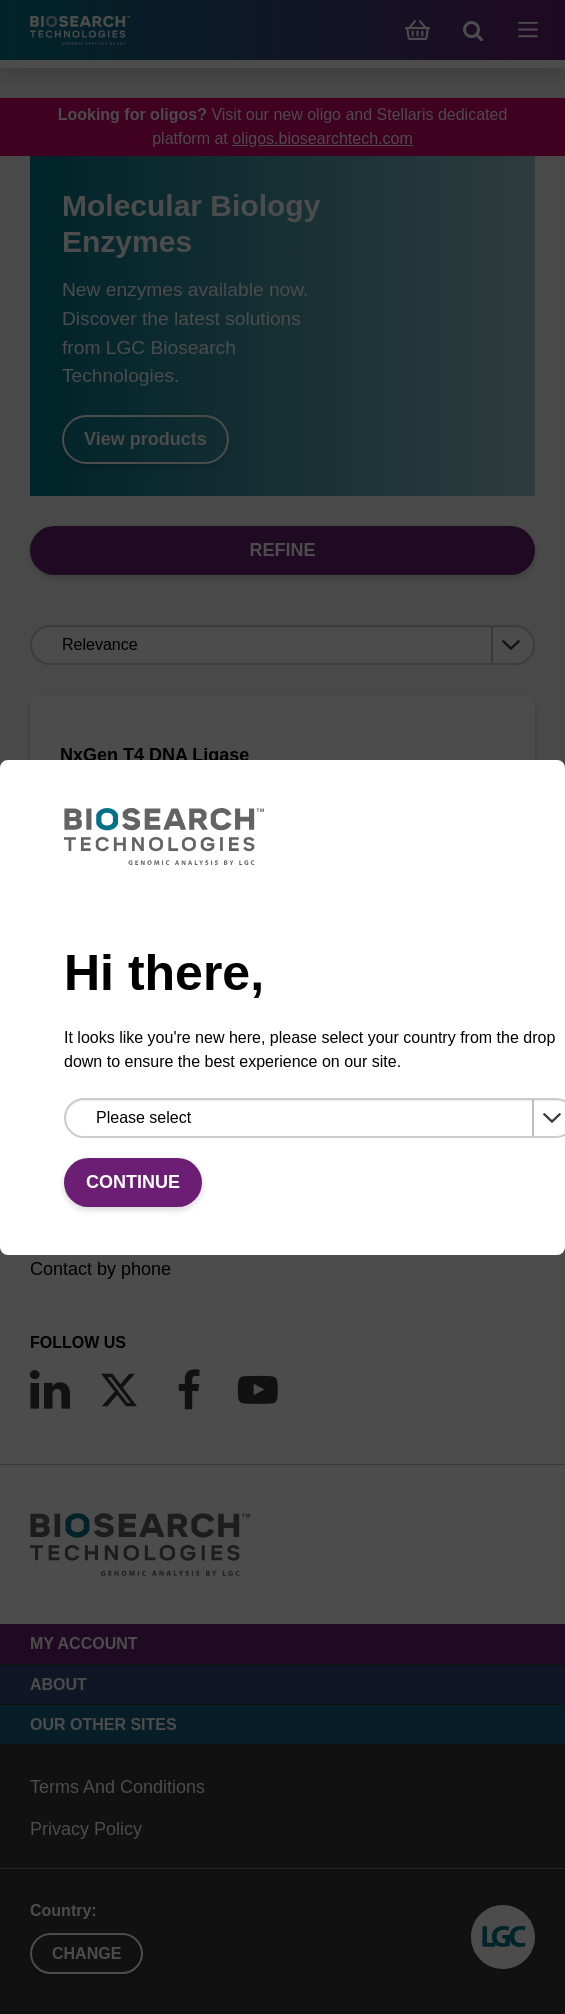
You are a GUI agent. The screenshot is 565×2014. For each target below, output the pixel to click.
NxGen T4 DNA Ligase (154, 755)
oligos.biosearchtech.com (322, 138)
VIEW (282, 934)
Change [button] (86, 1953)
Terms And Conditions (117, 1787)
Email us (64, 1227)
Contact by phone (100, 1269)
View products (145, 439)
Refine (282, 550)
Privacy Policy (86, 1829)
